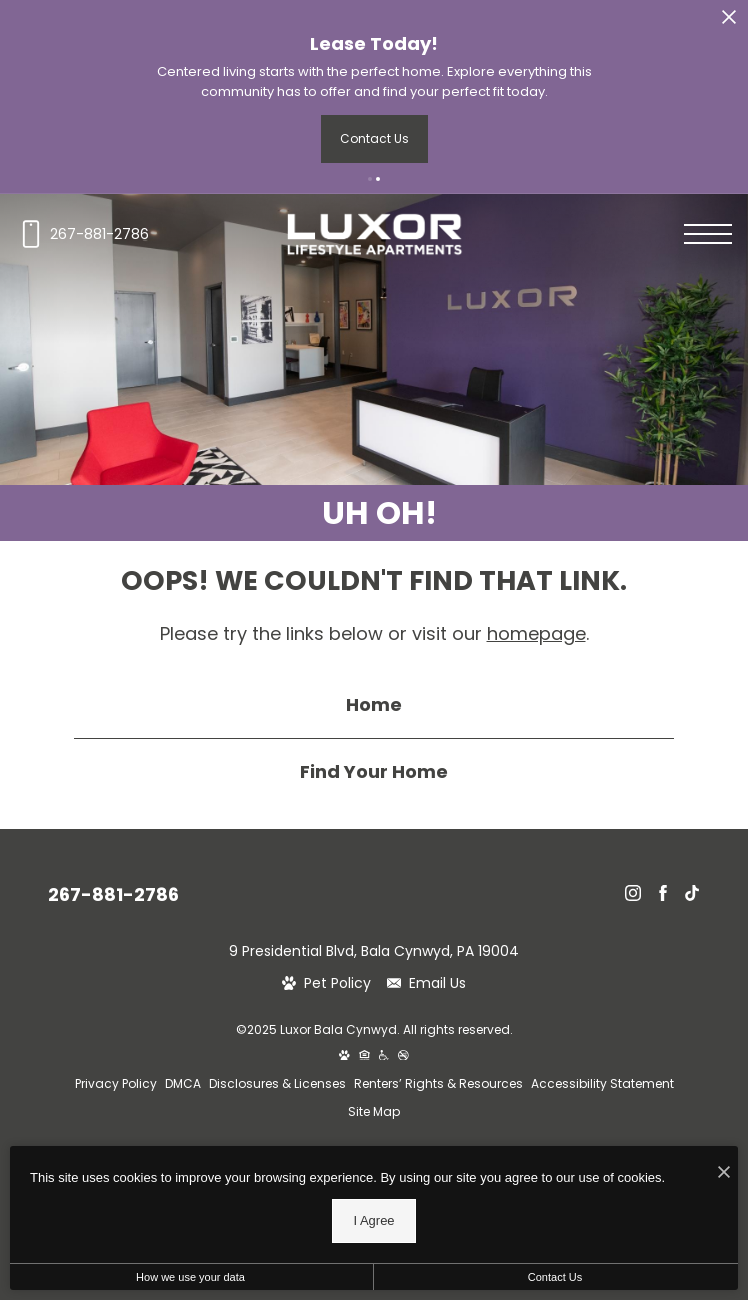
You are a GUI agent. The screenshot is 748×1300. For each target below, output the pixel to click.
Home (374, 704)
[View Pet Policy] (326, 983)
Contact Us (555, 1277)
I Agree (373, 1220)
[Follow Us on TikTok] (692, 893)
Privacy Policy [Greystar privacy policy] (116, 1083)
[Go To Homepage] (374, 234)
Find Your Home (374, 771)
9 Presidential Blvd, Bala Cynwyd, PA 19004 (374, 951)
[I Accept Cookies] (724, 1172)
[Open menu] (708, 234)
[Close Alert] (729, 20)
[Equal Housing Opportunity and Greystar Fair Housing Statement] (364, 1055)
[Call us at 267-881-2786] (82, 234)
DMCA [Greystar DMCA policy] (183, 1083)
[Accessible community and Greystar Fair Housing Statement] (384, 1055)
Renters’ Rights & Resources (438, 1083)
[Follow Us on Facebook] (663, 893)
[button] (370, 179)
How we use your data (190, 1277)
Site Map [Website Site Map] (374, 1111)
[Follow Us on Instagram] (633, 893)
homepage (536, 633)
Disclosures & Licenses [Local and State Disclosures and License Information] (277, 1083)
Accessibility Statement (602, 1083)
